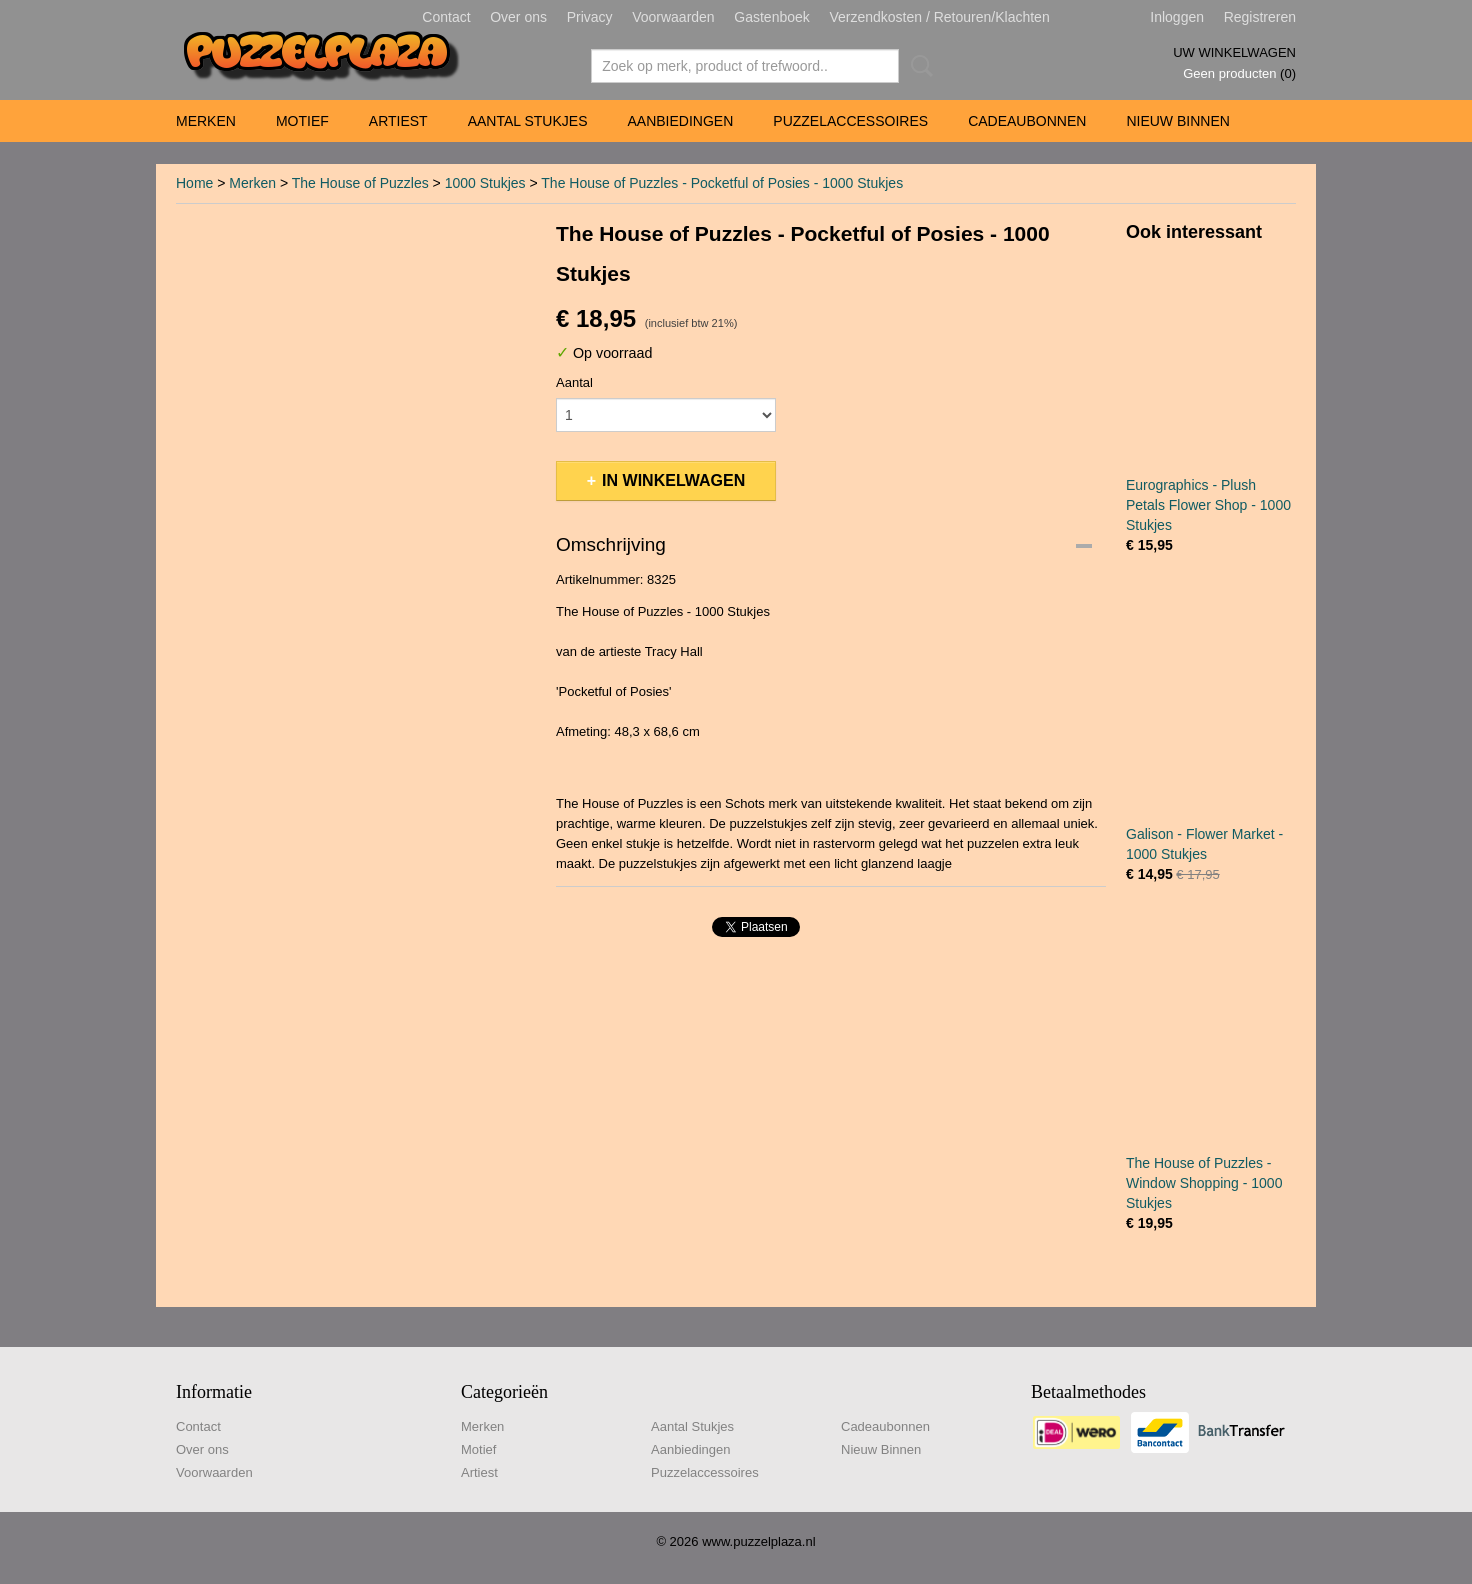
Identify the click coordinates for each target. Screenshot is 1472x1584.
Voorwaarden (673, 17)
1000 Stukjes (485, 183)
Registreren (1260, 17)
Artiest (398, 121)
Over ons (518, 17)
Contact (446, 17)
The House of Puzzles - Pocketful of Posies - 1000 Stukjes (722, 183)
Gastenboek (772, 17)
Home (194, 183)
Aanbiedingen (680, 121)
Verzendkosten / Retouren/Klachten (939, 17)
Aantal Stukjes (528, 121)
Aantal (574, 382)
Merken (206, 121)
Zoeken (918, 66)
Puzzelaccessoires (850, 121)
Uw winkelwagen (1234, 52)
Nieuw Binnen (1177, 121)
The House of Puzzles (360, 183)
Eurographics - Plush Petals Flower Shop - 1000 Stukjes (1208, 505)
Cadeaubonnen (1027, 121)
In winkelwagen (673, 480)
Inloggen (1177, 17)
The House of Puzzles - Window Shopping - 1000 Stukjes (1204, 1183)
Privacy (590, 17)
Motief (302, 121)
